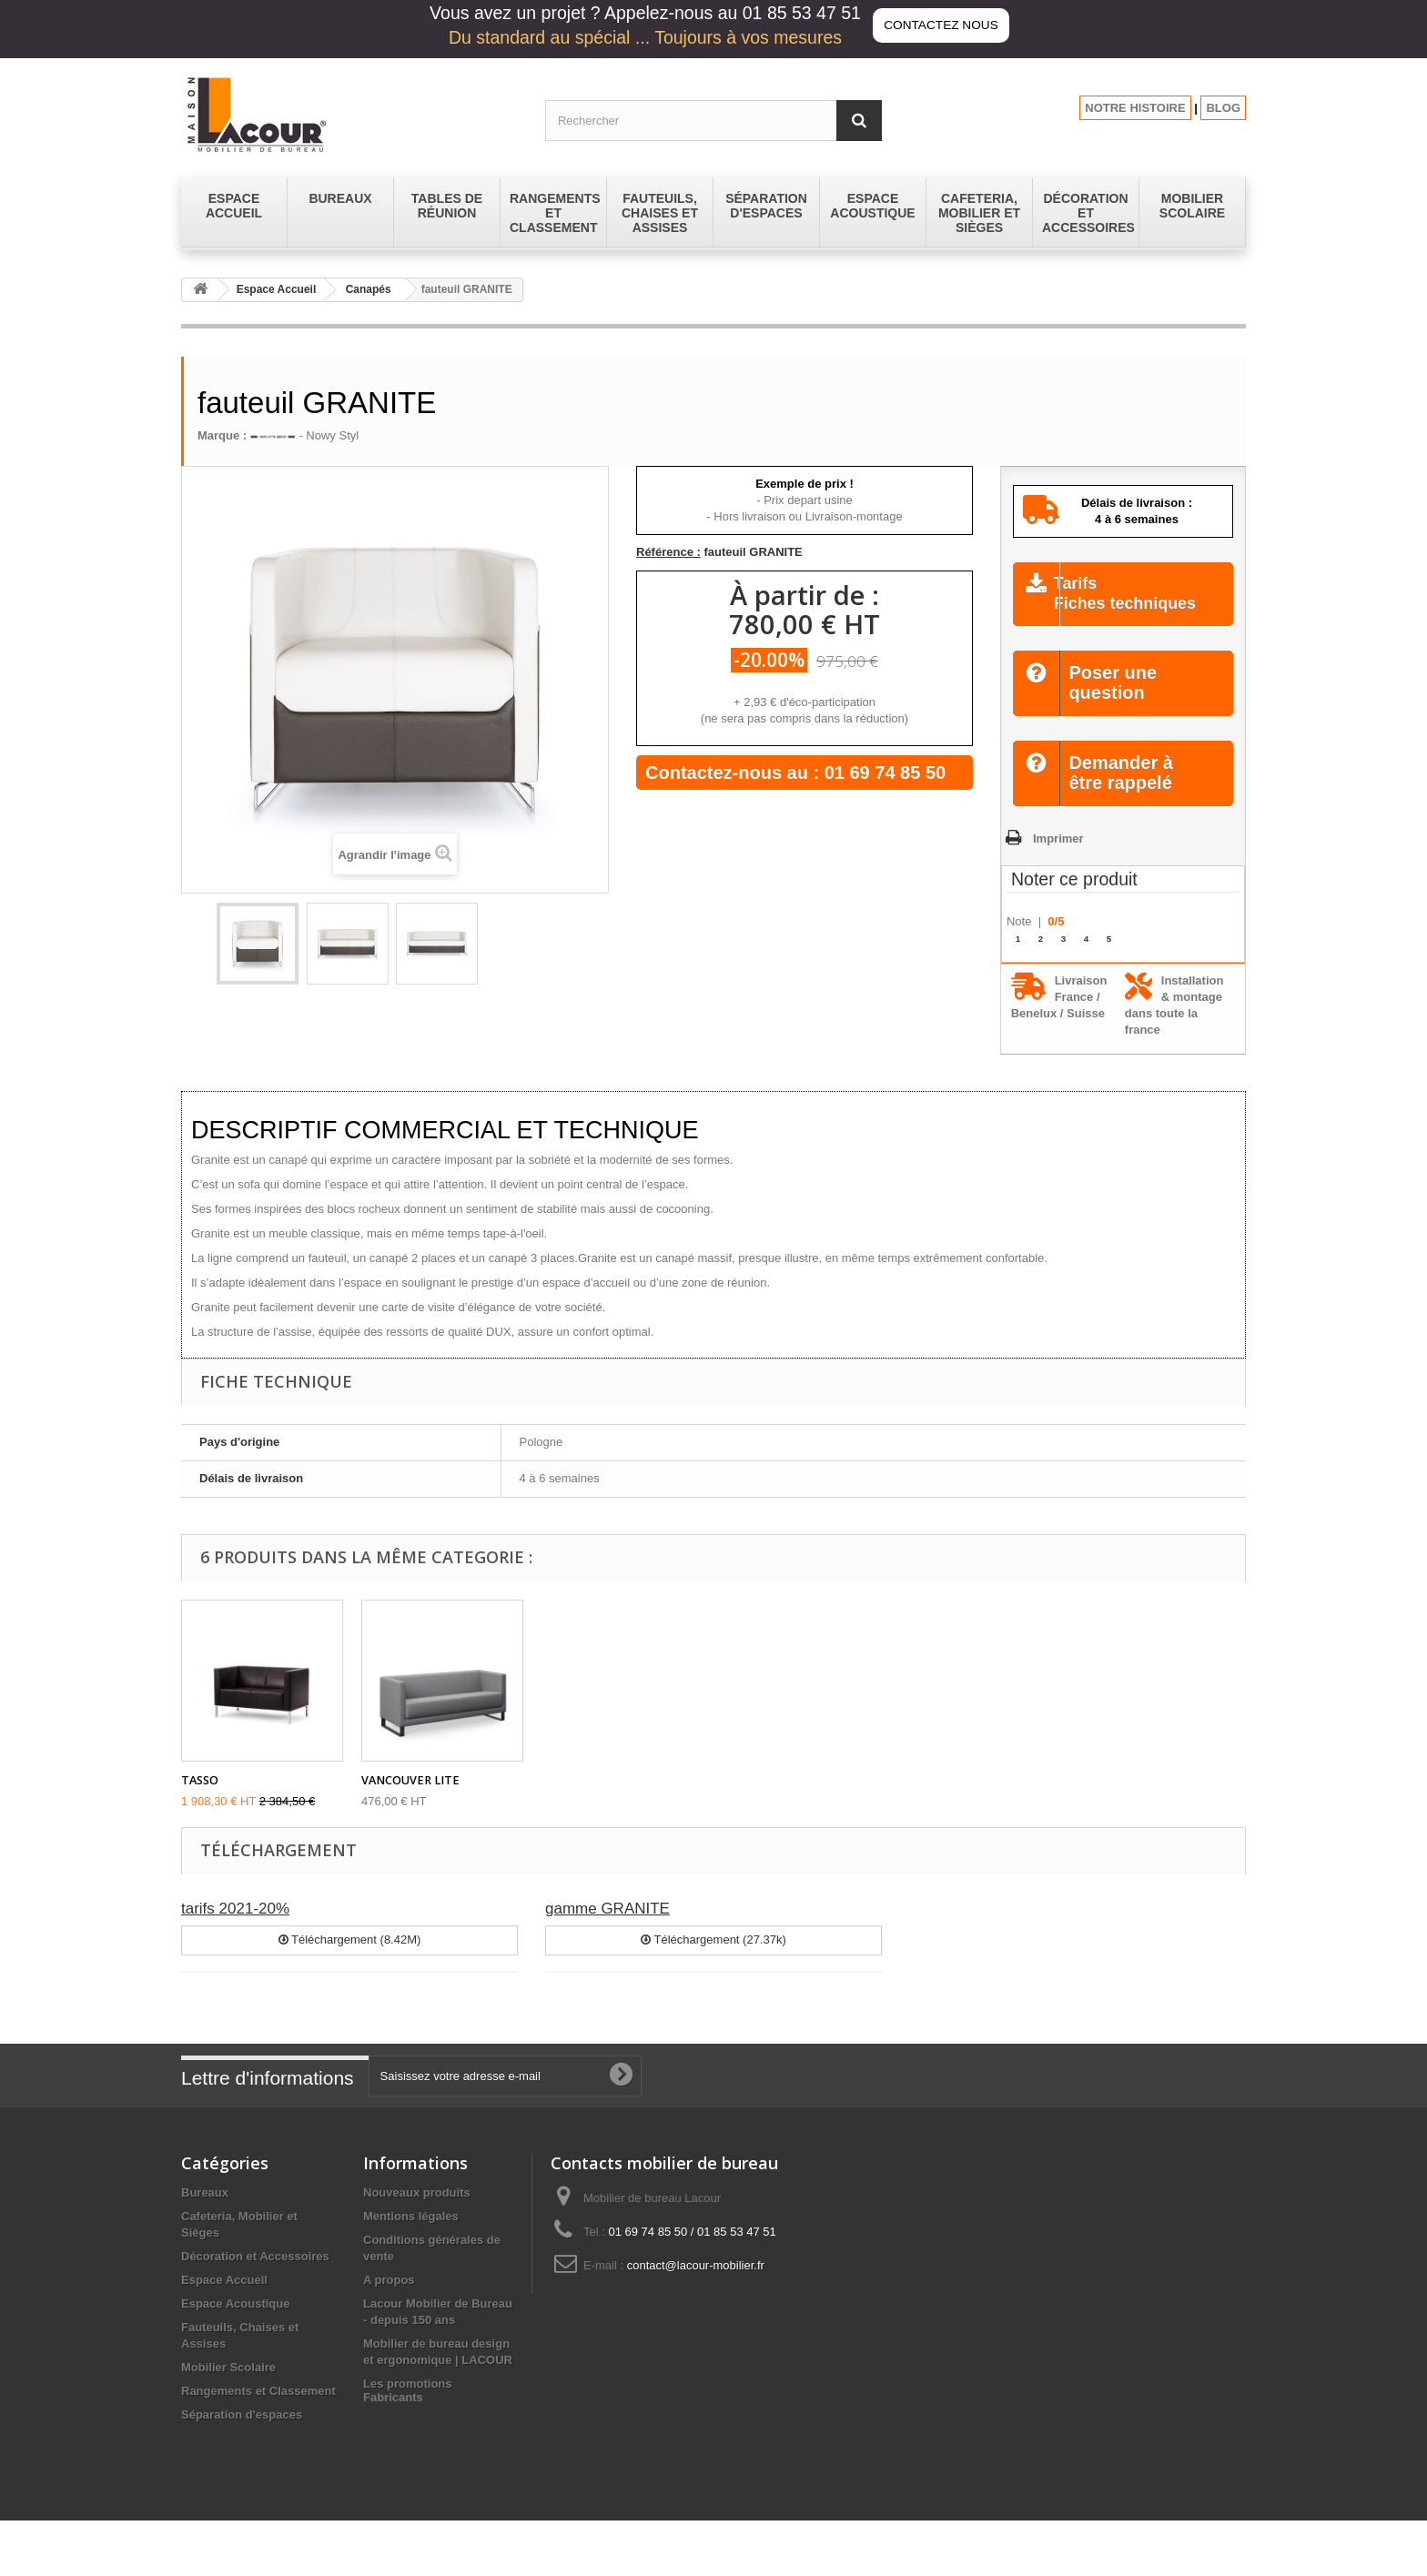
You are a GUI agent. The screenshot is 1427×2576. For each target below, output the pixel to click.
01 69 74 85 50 (885, 773)
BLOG (1223, 108)
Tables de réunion (231, 2461)
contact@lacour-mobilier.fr (695, 2288)
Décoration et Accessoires (255, 2279)
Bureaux (204, 2215)
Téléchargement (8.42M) (349, 1962)
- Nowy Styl (304, 435)
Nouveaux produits (417, 2215)
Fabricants (393, 2453)
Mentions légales (411, 2239)
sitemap (385, 2430)
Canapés (368, 289)
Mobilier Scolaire (228, 2390)
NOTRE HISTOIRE (1135, 108)
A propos (389, 2302)
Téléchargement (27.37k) (713, 1962)
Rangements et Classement (258, 2413)
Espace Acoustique (235, 2326)
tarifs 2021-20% (235, 1931)
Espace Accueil (277, 289)
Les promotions (407, 2406)
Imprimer (1058, 860)
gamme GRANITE (607, 1931)
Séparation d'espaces (241, 2437)
